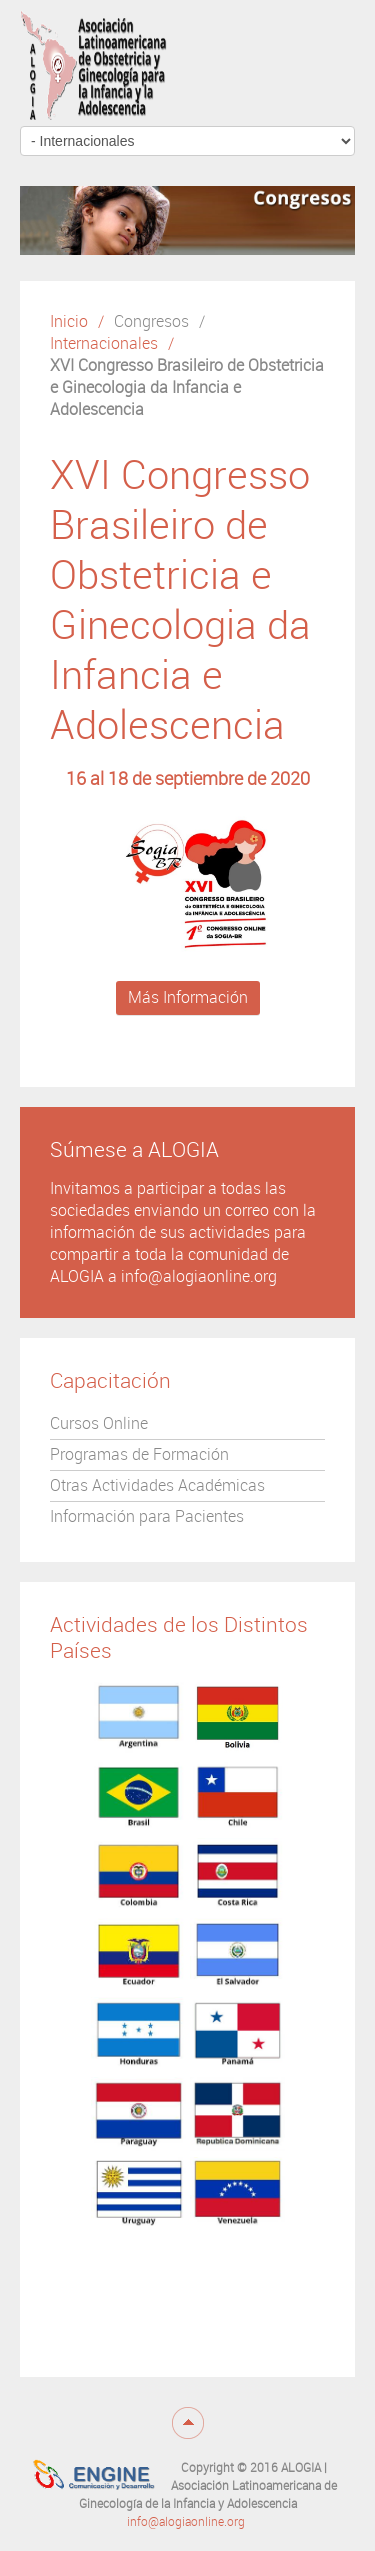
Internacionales (104, 343)
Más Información (188, 997)
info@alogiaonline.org (186, 2522)
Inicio (69, 321)
